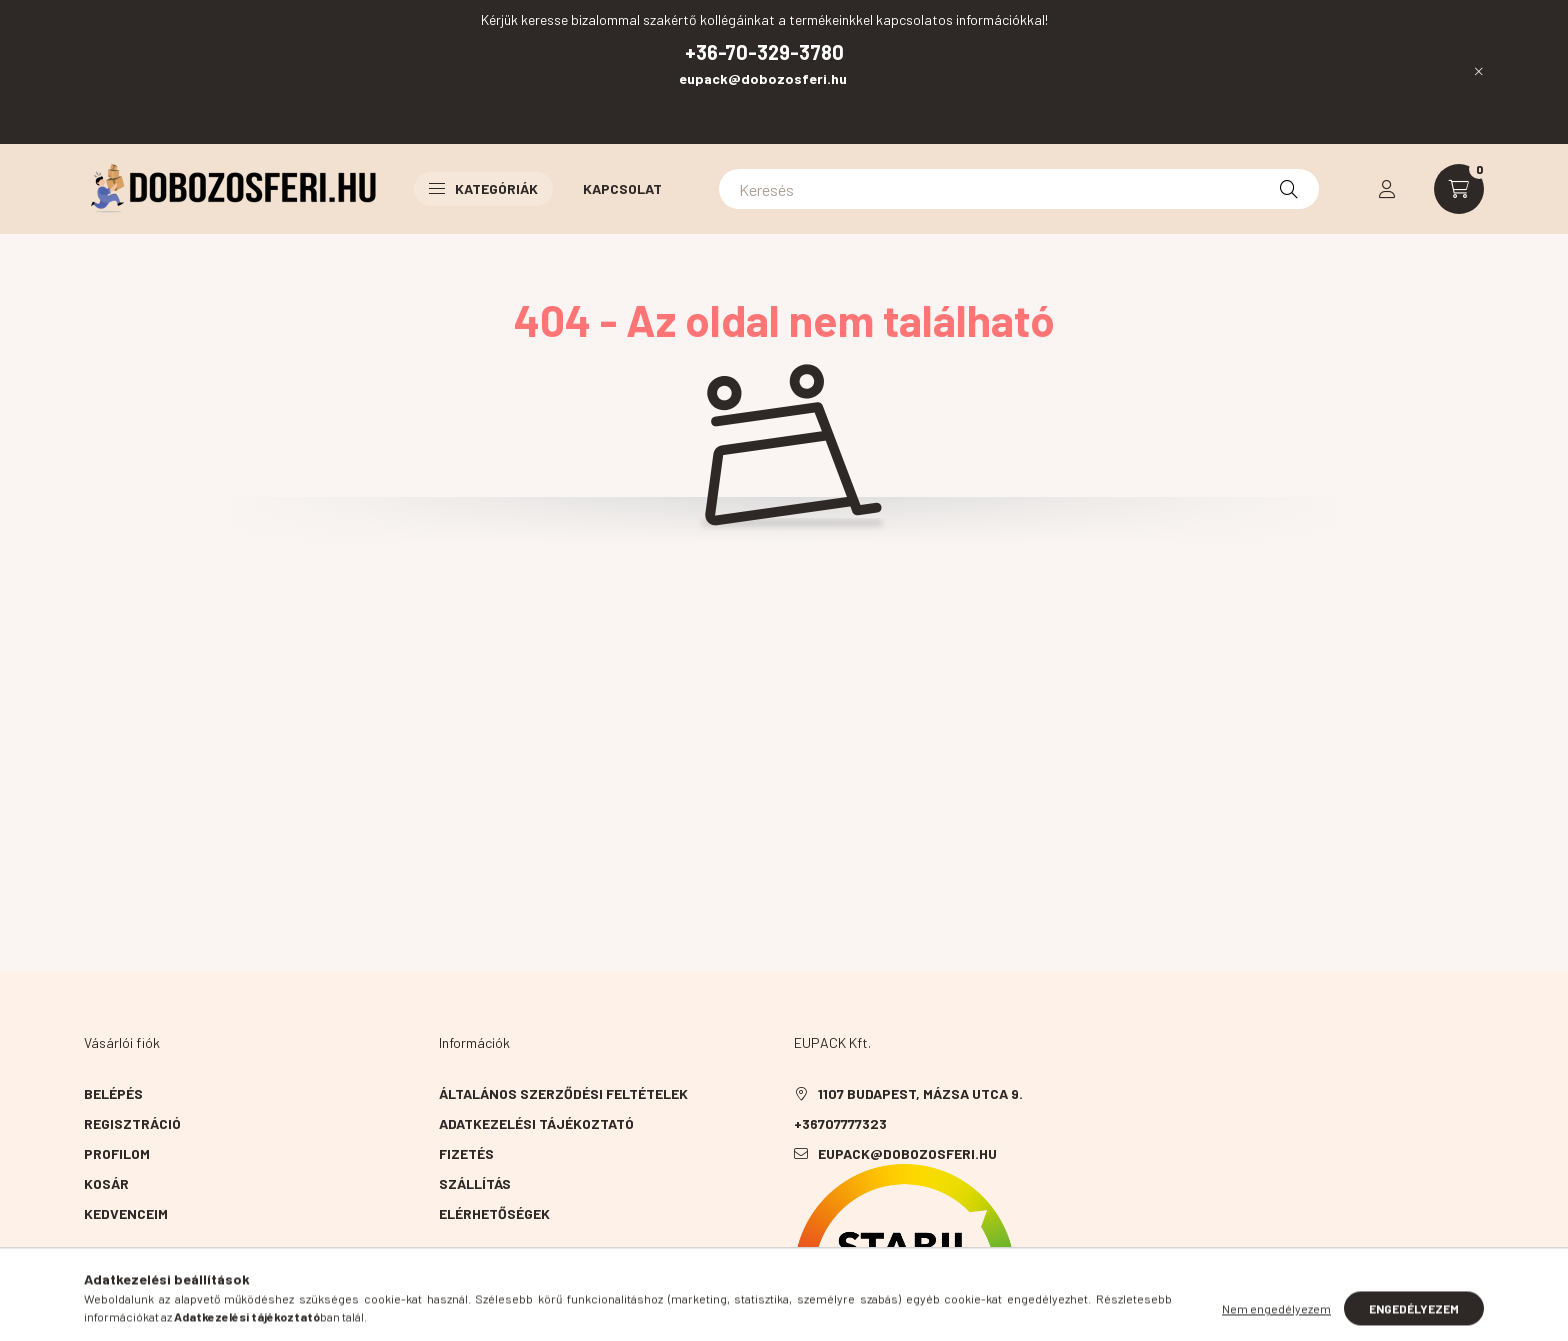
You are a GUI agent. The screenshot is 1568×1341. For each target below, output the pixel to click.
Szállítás (475, 1183)
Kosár (106, 1183)
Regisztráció (132, 1123)
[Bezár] (1479, 72)
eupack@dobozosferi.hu (764, 78)
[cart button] (1459, 189)
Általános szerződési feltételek (563, 1093)
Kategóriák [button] (483, 188)
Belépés (113, 1093)
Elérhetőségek (494, 1213)
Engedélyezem (1414, 1319)
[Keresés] (1019, 189)
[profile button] (1387, 189)
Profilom (117, 1153)
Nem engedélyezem (1276, 1319)
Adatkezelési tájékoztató (536, 1123)
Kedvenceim (126, 1213)
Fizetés (466, 1153)
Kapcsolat (622, 188)
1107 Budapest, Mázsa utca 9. (920, 1093)
